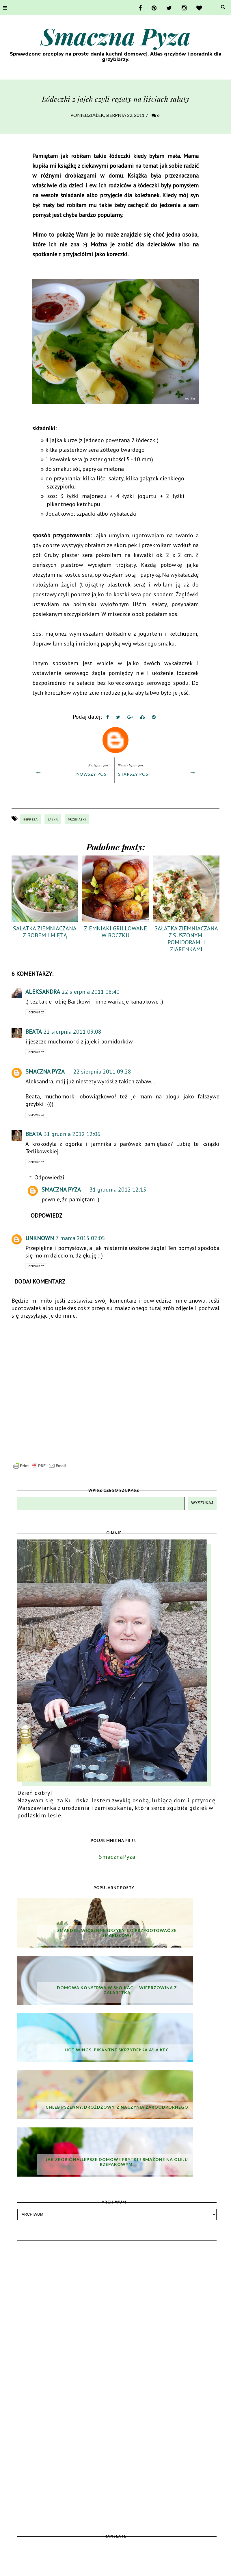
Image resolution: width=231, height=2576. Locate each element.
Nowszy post (93, 774)
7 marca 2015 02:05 (80, 1238)
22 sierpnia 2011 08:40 (91, 991)
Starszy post (135, 774)
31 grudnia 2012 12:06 (72, 1134)
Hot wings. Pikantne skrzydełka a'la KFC (117, 2049)
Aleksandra (42, 991)
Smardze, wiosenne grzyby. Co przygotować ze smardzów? (117, 1933)
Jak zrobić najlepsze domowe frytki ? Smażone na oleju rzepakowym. (117, 2162)
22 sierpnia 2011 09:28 (102, 1071)
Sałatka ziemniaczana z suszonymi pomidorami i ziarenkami (186, 939)
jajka (53, 819)
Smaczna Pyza (116, 35)
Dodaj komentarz (39, 1281)
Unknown (39, 1238)
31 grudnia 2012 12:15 (118, 1189)
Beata (33, 1031)
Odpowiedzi (49, 1177)
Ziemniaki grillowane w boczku (115, 932)
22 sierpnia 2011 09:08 (72, 1031)
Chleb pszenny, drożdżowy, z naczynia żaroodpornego (117, 2107)
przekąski (77, 819)
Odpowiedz (36, 1012)
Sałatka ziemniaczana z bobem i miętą (45, 932)
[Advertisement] (117, 2278)
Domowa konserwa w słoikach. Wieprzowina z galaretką (117, 1990)
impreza (30, 819)
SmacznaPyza (117, 1856)
